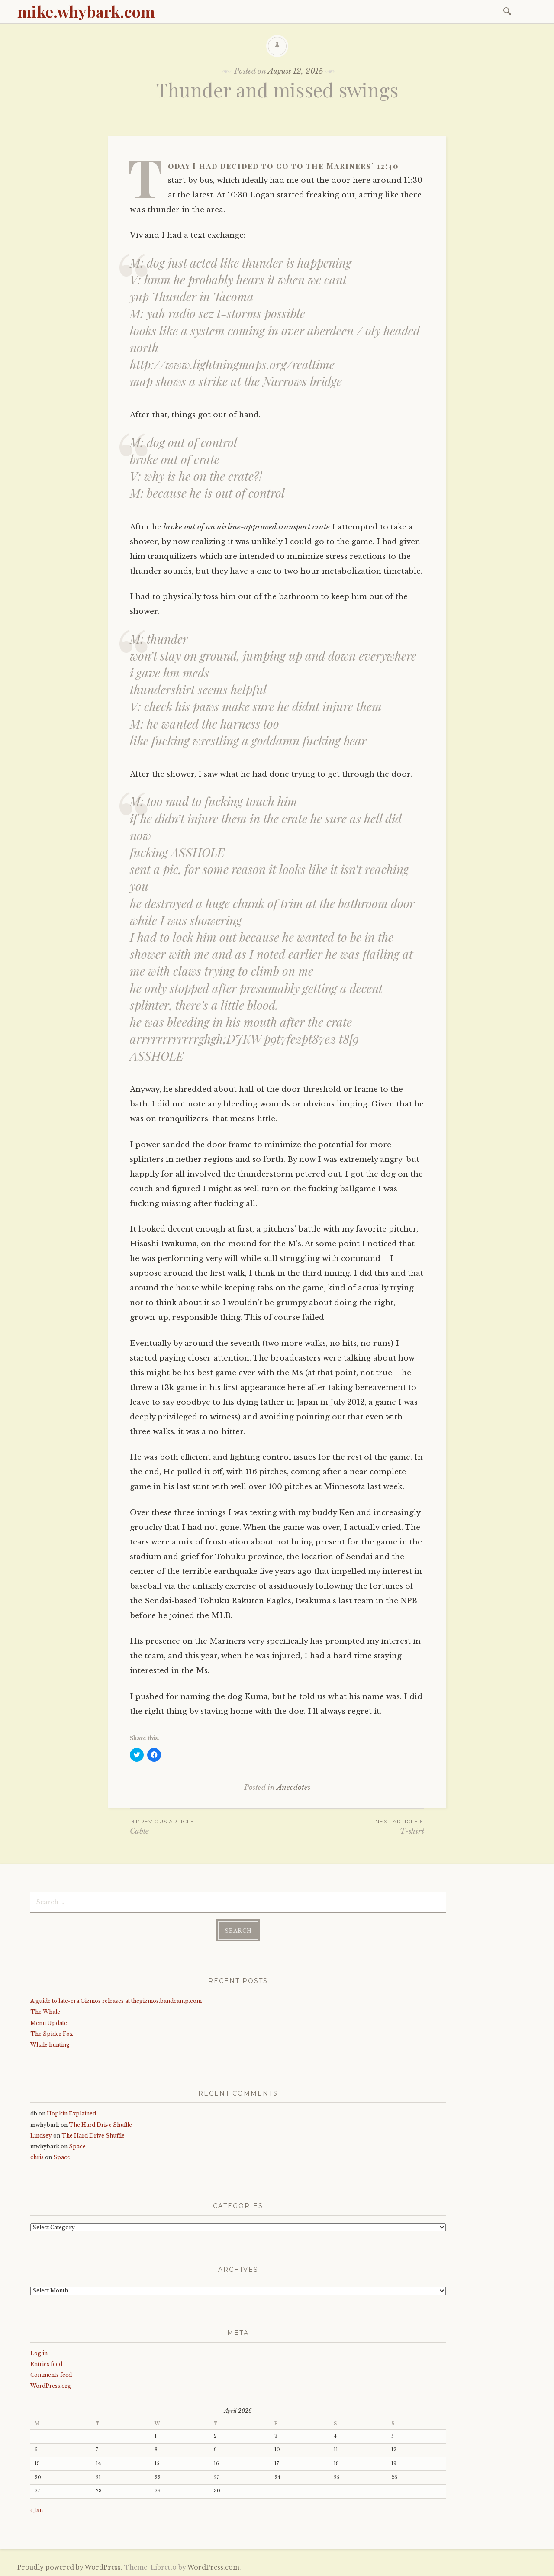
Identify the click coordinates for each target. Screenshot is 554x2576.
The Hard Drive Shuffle (100, 2124)
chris (37, 2157)
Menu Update (48, 2022)
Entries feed (46, 2363)
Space (77, 2146)
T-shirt (350, 1826)
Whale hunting (50, 2044)
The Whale (45, 2011)
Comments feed (51, 2374)
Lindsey (41, 2135)
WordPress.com (213, 2567)
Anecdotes (293, 1787)
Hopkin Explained (71, 2113)
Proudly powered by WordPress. (69, 2567)
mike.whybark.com (86, 11)
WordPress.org (50, 2385)
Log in (39, 2352)
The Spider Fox (51, 2033)
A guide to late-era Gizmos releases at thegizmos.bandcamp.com (116, 2000)
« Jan (36, 2509)
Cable (203, 1826)
